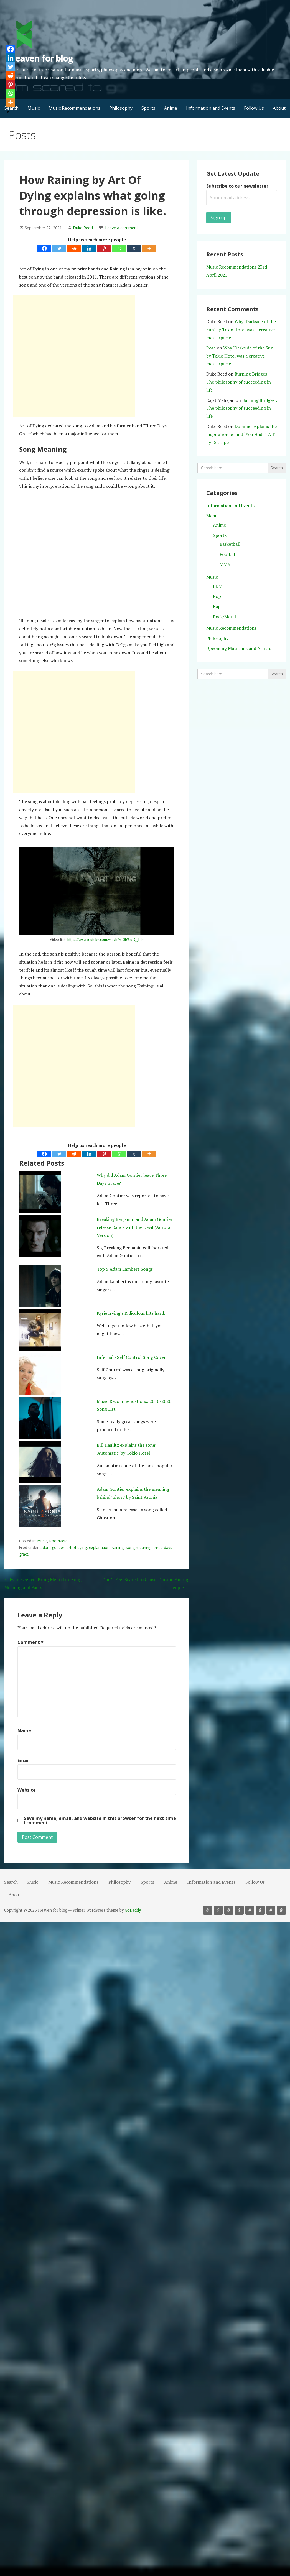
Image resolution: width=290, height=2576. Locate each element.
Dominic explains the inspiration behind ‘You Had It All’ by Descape (241, 434)
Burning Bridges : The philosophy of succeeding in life (238, 382)
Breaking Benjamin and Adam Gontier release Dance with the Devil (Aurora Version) (134, 1227)
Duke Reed (83, 227)
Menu (212, 516)
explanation (99, 1547)
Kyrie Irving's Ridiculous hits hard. (131, 1313)
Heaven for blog (41, 58)
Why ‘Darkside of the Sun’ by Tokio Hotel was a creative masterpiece (241, 329)
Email (23, 1760)
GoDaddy (133, 1910)
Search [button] (11, 1882)
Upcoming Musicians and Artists (238, 648)
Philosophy (121, 108)
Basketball (230, 544)
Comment (30, 1642)
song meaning (138, 1547)
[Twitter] (59, 248)
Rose (211, 348)
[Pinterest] (104, 248)
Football (228, 554)
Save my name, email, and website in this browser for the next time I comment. (100, 1820)
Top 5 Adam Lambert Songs (125, 1269)
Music (33, 108)
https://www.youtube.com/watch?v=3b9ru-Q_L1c (105, 939)
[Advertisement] (74, 356)
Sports (148, 108)
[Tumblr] (134, 248)
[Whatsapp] (119, 248)
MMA (225, 564)
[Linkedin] (89, 248)
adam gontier (52, 1547)
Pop (217, 596)
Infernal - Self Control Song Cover (131, 1357)
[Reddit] (74, 248)
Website (26, 1790)
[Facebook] (44, 248)
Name (24, 1730)
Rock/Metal (58, 1540)
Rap (217, 606)
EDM (217, 586)
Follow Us (254, 108)
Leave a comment (121, 227)
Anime (170, 108)
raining (118, 1547)
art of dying (77, 1547)
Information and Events (210, 108)
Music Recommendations (74, 108)
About (279, 108)
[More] (149, 248)
